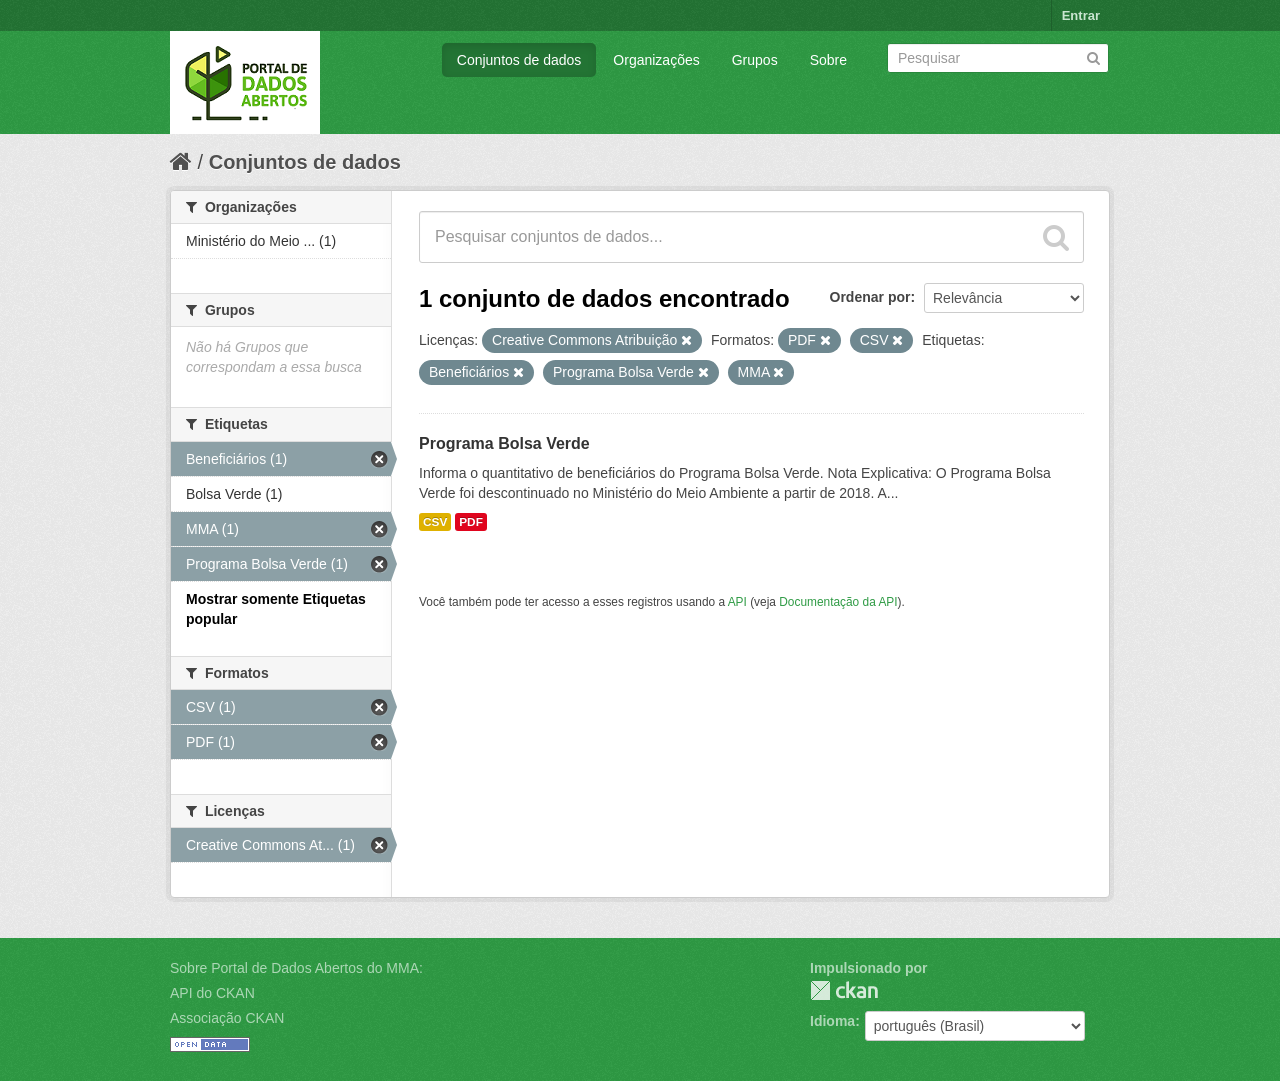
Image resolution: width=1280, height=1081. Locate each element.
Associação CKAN (227, 1018)
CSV (435, 522)
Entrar (1081, 15)
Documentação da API (838, 602)
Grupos (755, 60)
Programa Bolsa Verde (504, 443)
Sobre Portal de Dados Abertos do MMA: (296, 968)
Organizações (656, 60)
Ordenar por (870, 297)
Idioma (832, 1021)
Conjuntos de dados (519, 60)
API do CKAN (212, 993)
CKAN (844, 990)
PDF (471, 522)
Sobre (828, 60)
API (737, 602)
